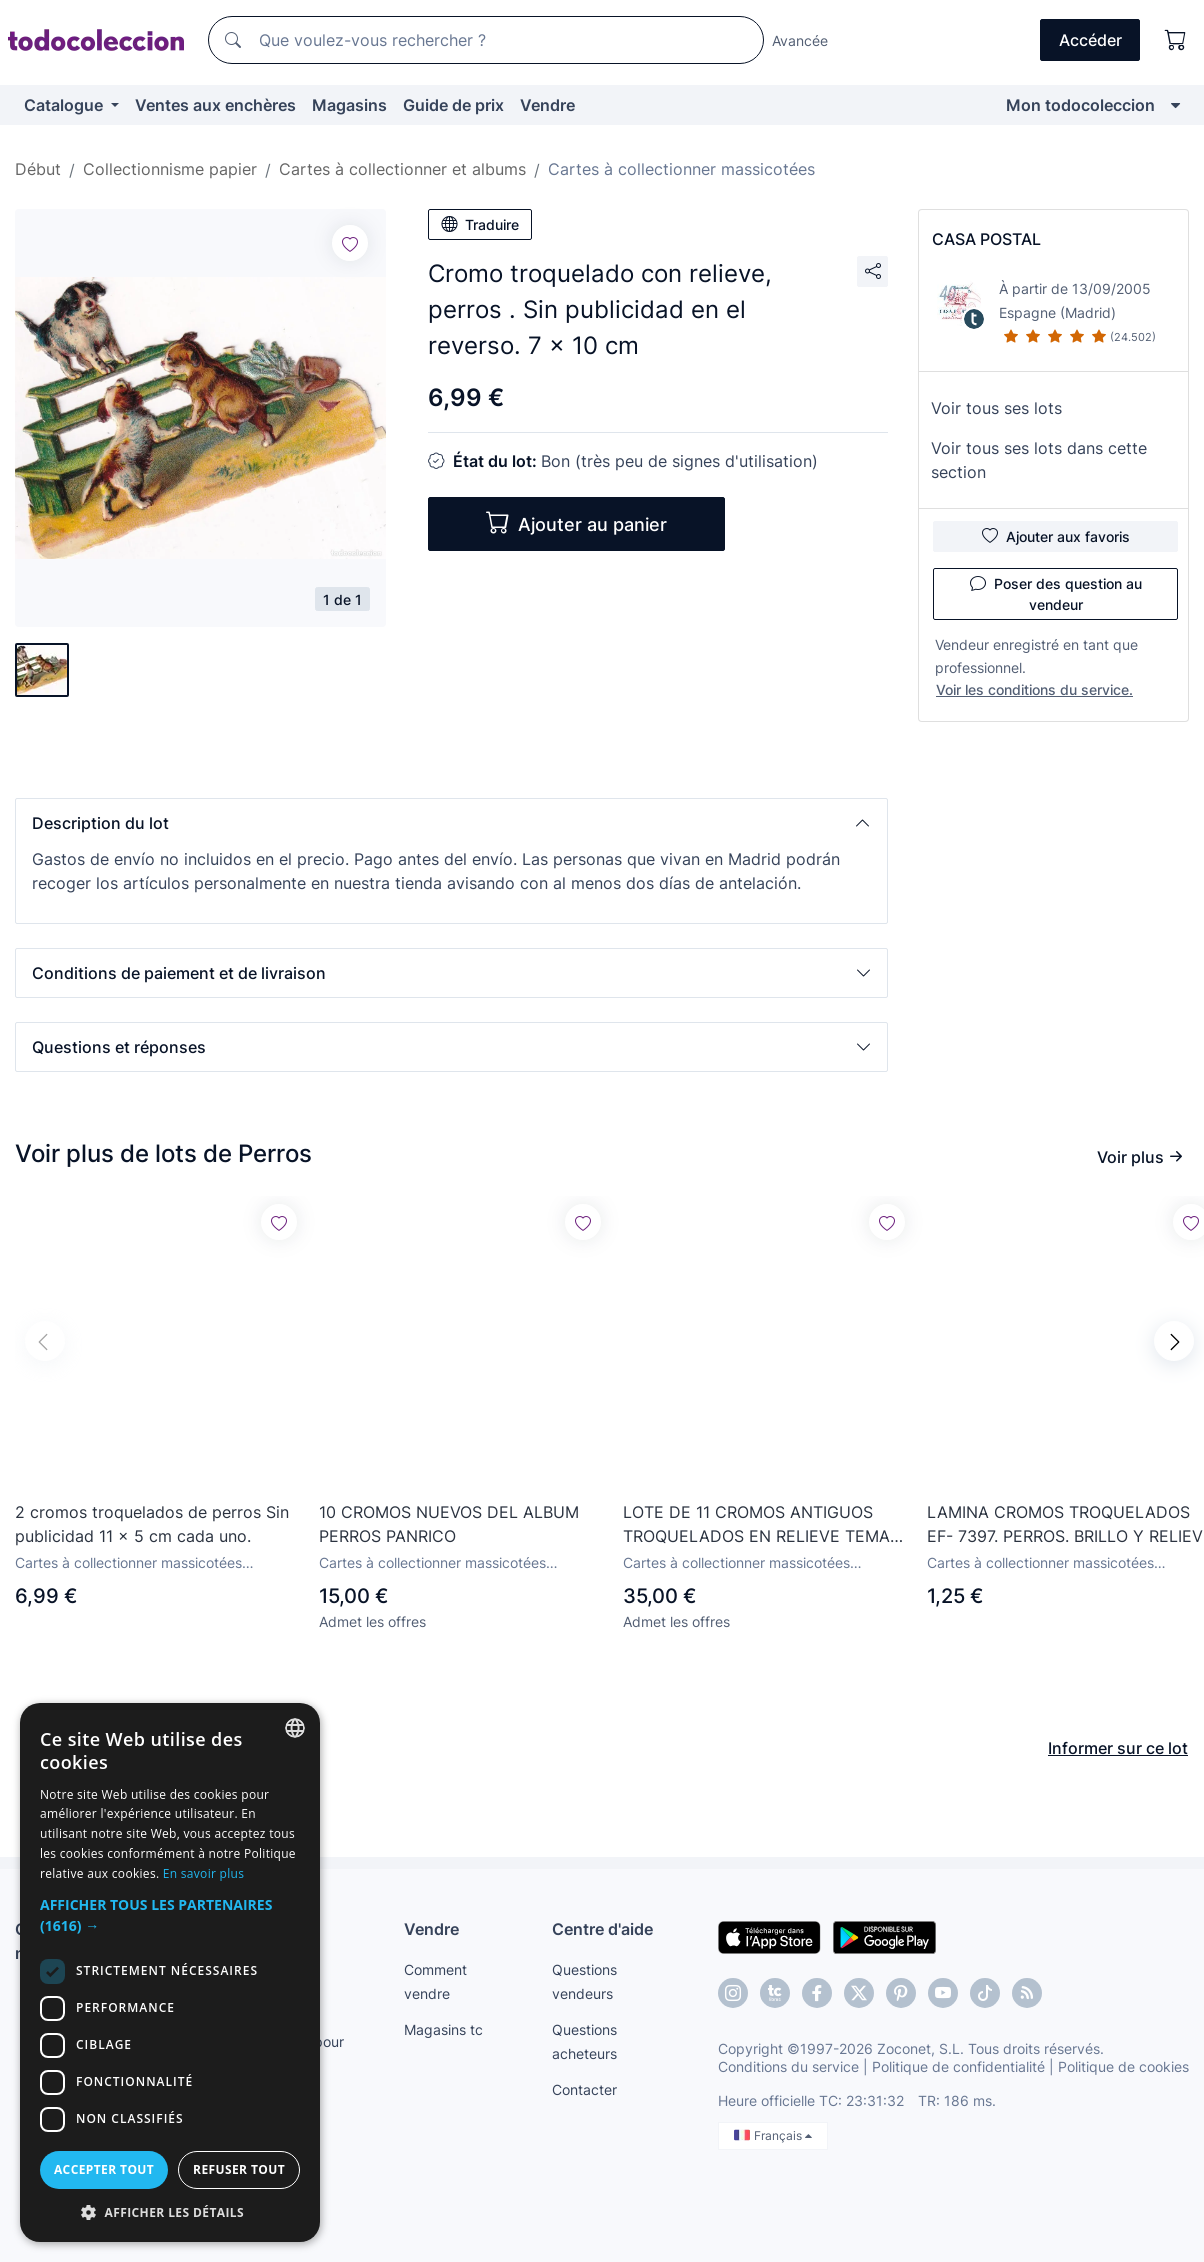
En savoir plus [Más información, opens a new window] (203, 1873)
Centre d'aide (602, 1929)
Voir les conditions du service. (1034, 689)
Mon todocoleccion (1080, 105)
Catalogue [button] (65, 105)
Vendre (547, 105)
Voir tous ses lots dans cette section (1039, 460)
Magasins (349, 105)
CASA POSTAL (986, 239)
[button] (451, 823)
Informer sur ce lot (1118, 1748)
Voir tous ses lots (996, 408)
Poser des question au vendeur (1056, 593)
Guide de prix (453, 105)
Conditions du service (788, 2066)
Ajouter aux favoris (1056, 536)
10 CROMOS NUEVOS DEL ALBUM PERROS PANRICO (449, 1524)
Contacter (584, 2089)
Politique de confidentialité (958, 2066)
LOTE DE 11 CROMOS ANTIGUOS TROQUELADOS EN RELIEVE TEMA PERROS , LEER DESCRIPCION (756, 1525)
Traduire (480, 224)
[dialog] (170, 1972)
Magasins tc (443, 2029)
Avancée (800, 40)
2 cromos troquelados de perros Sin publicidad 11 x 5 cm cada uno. (152, 1524)
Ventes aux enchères (215, 105)
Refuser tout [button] (239, 2169)
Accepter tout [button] (104, 2169)
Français (773, 2135)
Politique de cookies (1123, 2066)
